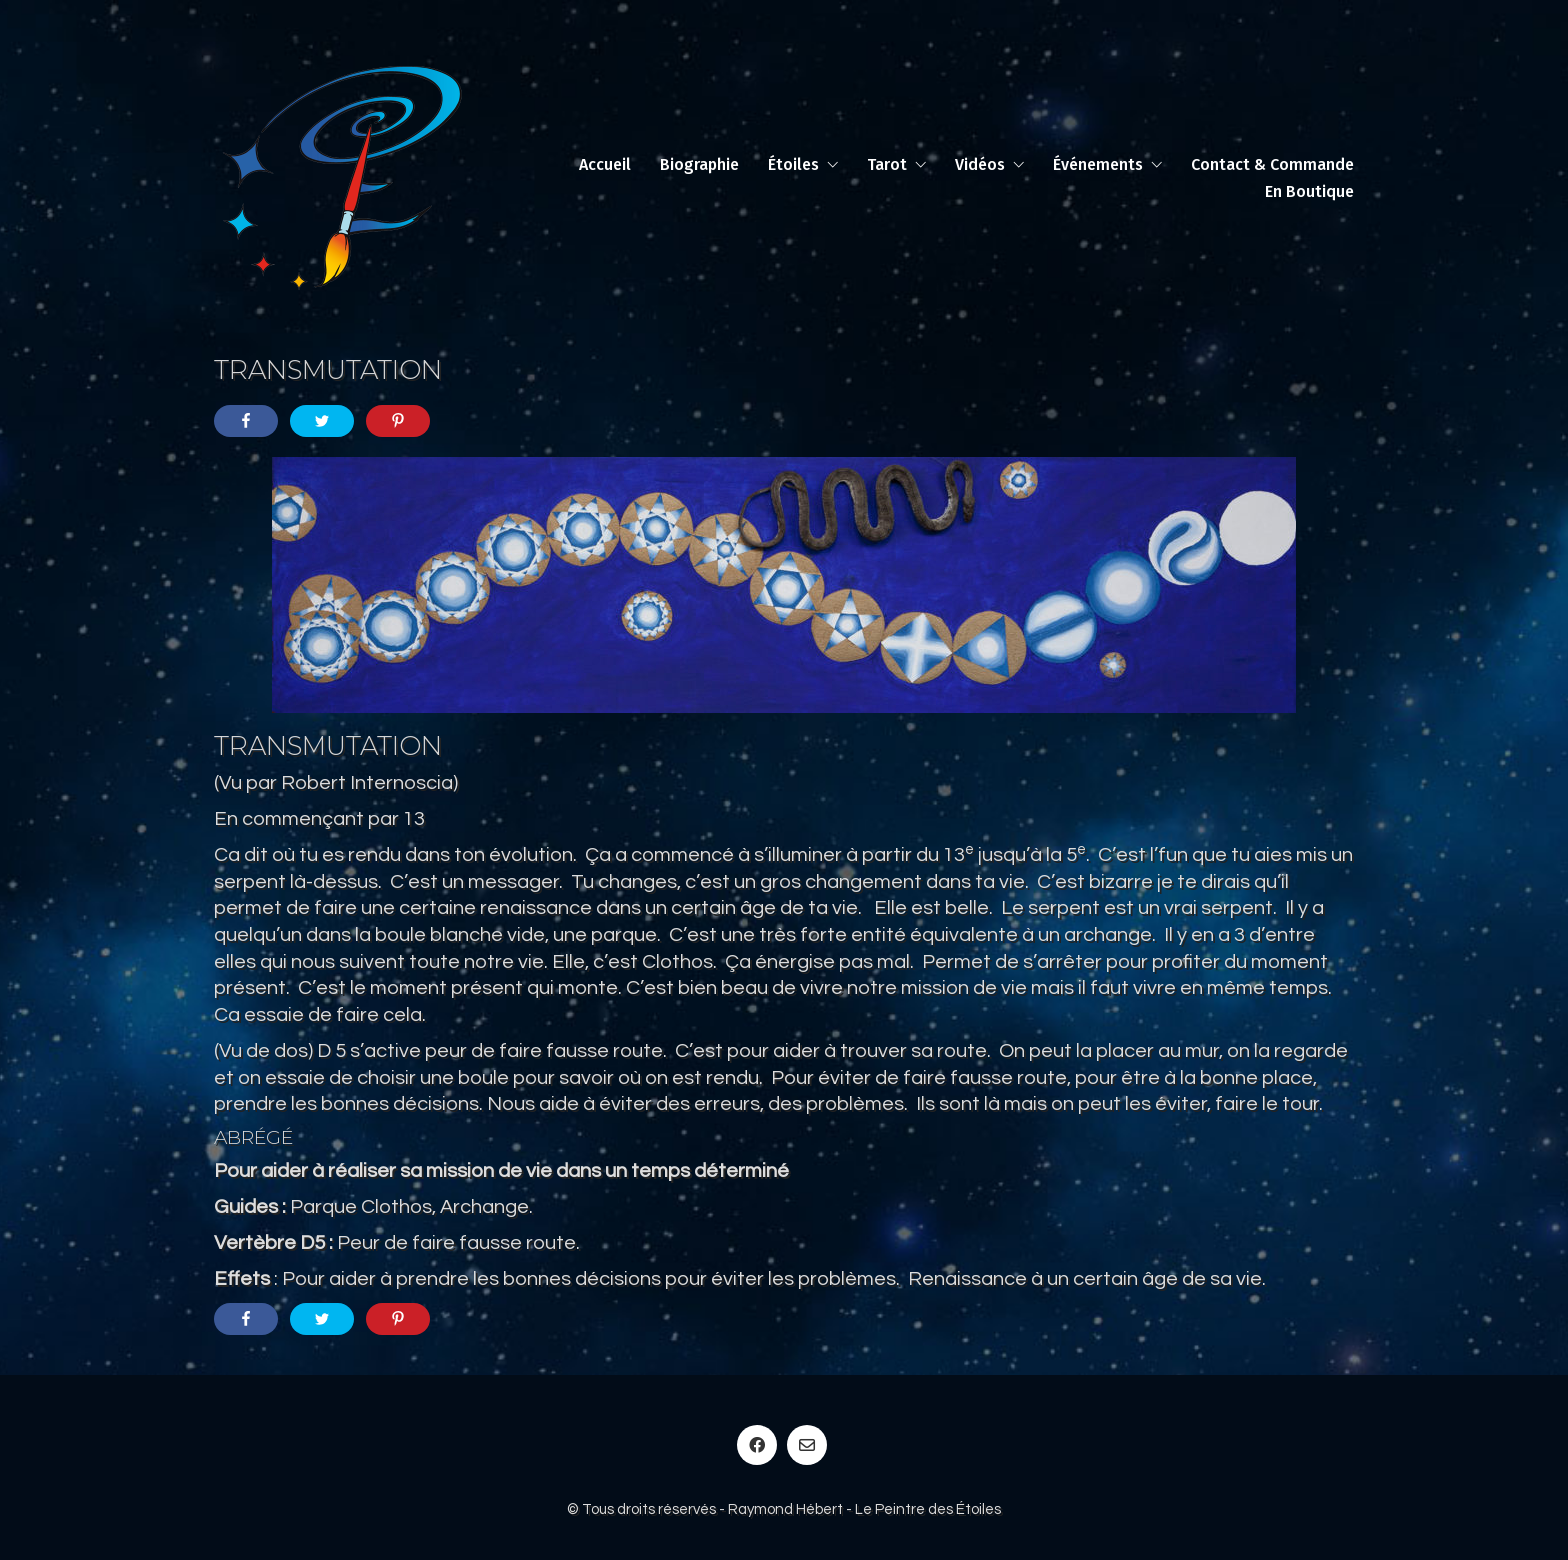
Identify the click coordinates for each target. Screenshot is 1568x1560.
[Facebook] (757, 1445)
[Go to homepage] (342, 178)
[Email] (807, 1445)
